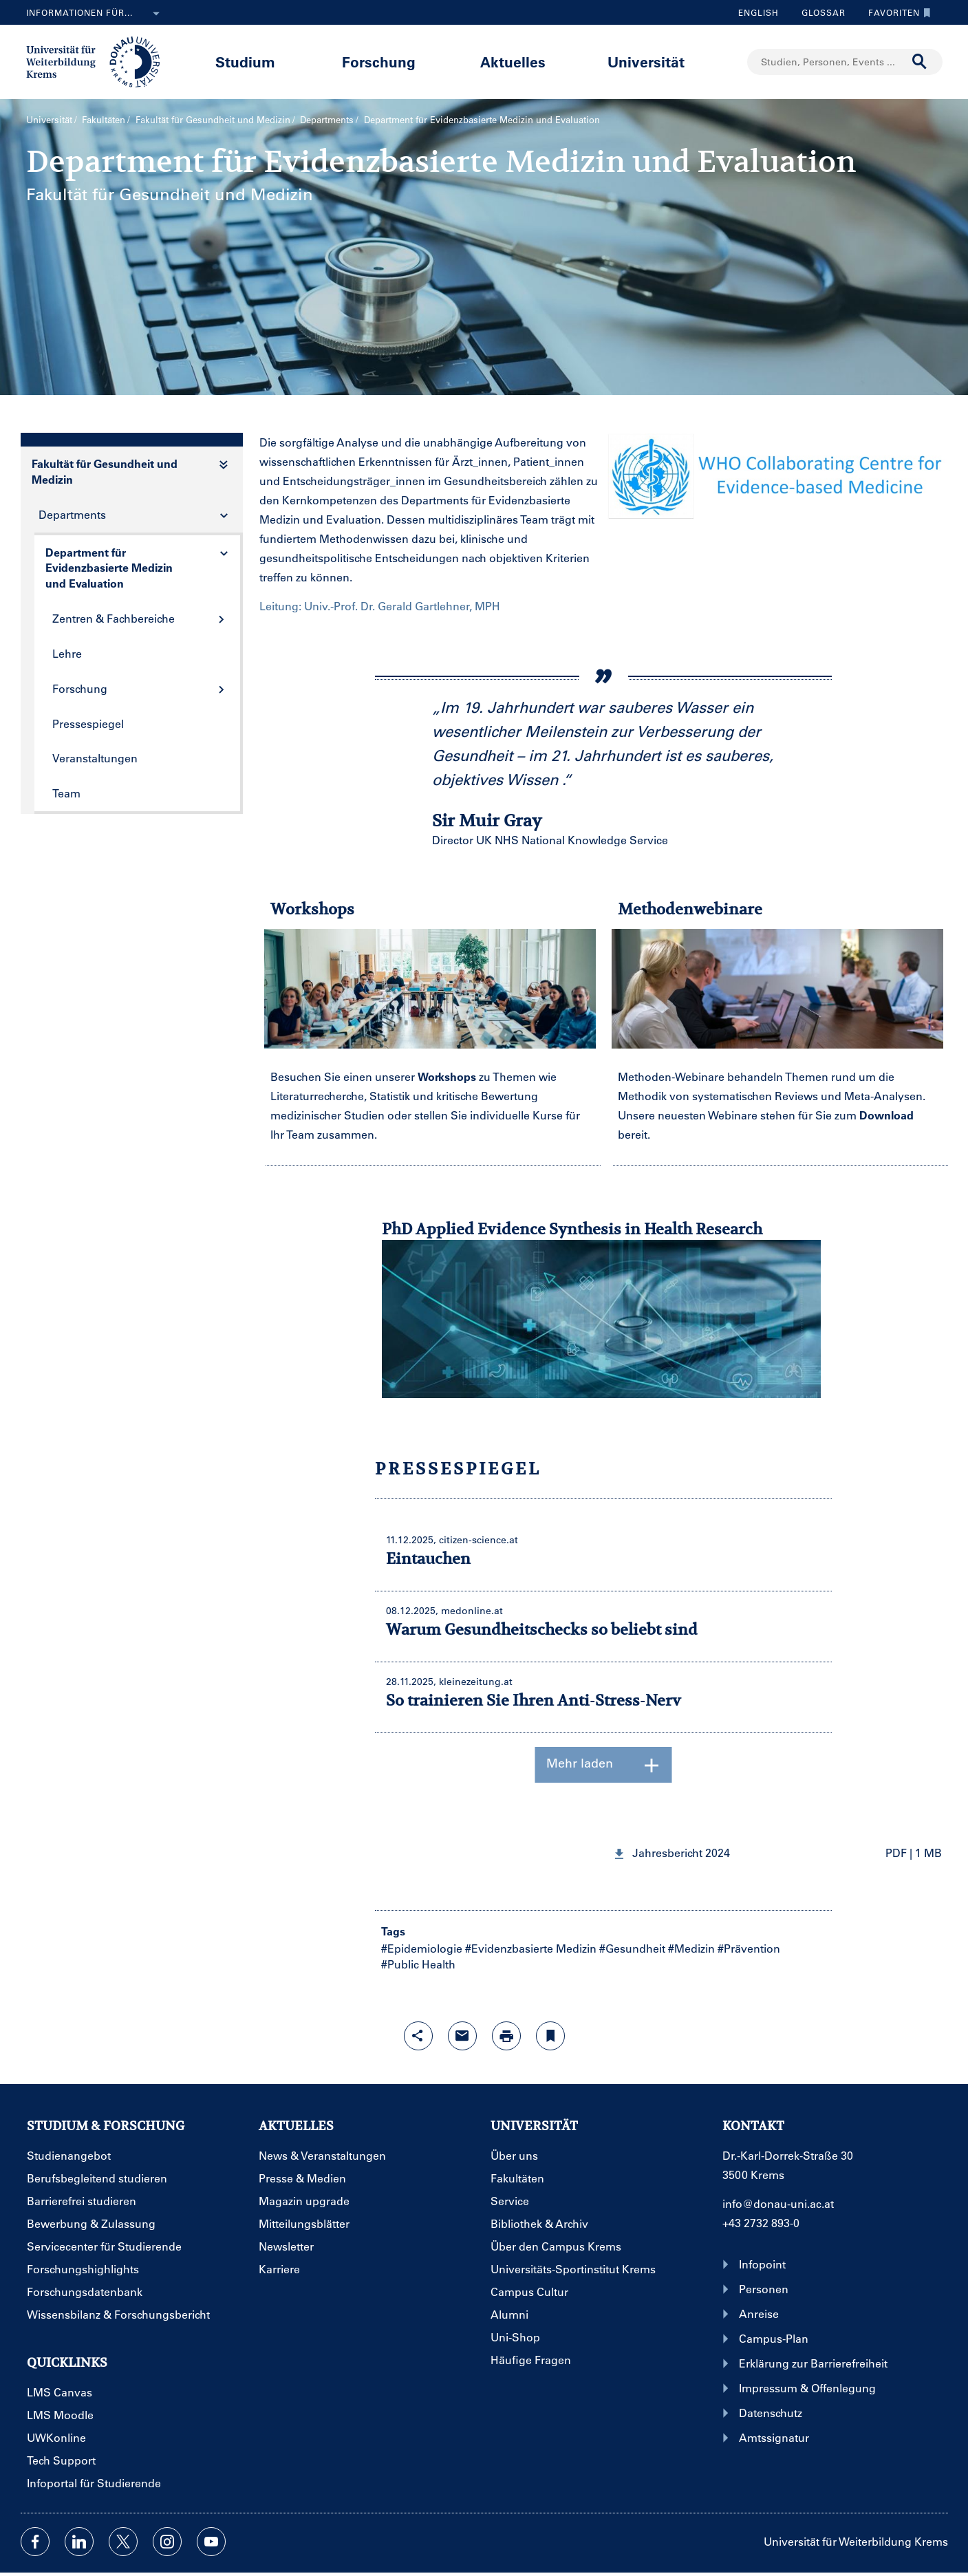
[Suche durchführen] (919, 62)
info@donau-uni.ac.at (778, 2203)
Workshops (447, 1076)
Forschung (379, 61)
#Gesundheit (632, 1948)
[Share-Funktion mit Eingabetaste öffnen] (418, 2035)
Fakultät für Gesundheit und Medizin (213, 119)
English (758, 12)
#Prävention (749, 1948)
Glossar (818, 12)
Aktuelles (513, 61)
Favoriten (896, 12)
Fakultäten (103, 119)
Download (886, 1115)
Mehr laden (603, 1764)
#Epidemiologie (421, 1948)
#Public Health (418, 1964)
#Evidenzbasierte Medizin (530, 1948)
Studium (245, 61)
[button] (777, 1853)
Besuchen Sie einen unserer (344, 1076)
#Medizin (691, 1948)
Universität (646, 61)
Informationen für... (95, 14)
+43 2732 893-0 (760, 2222)
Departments (327, 119)
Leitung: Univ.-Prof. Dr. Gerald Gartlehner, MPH (379, 606)
